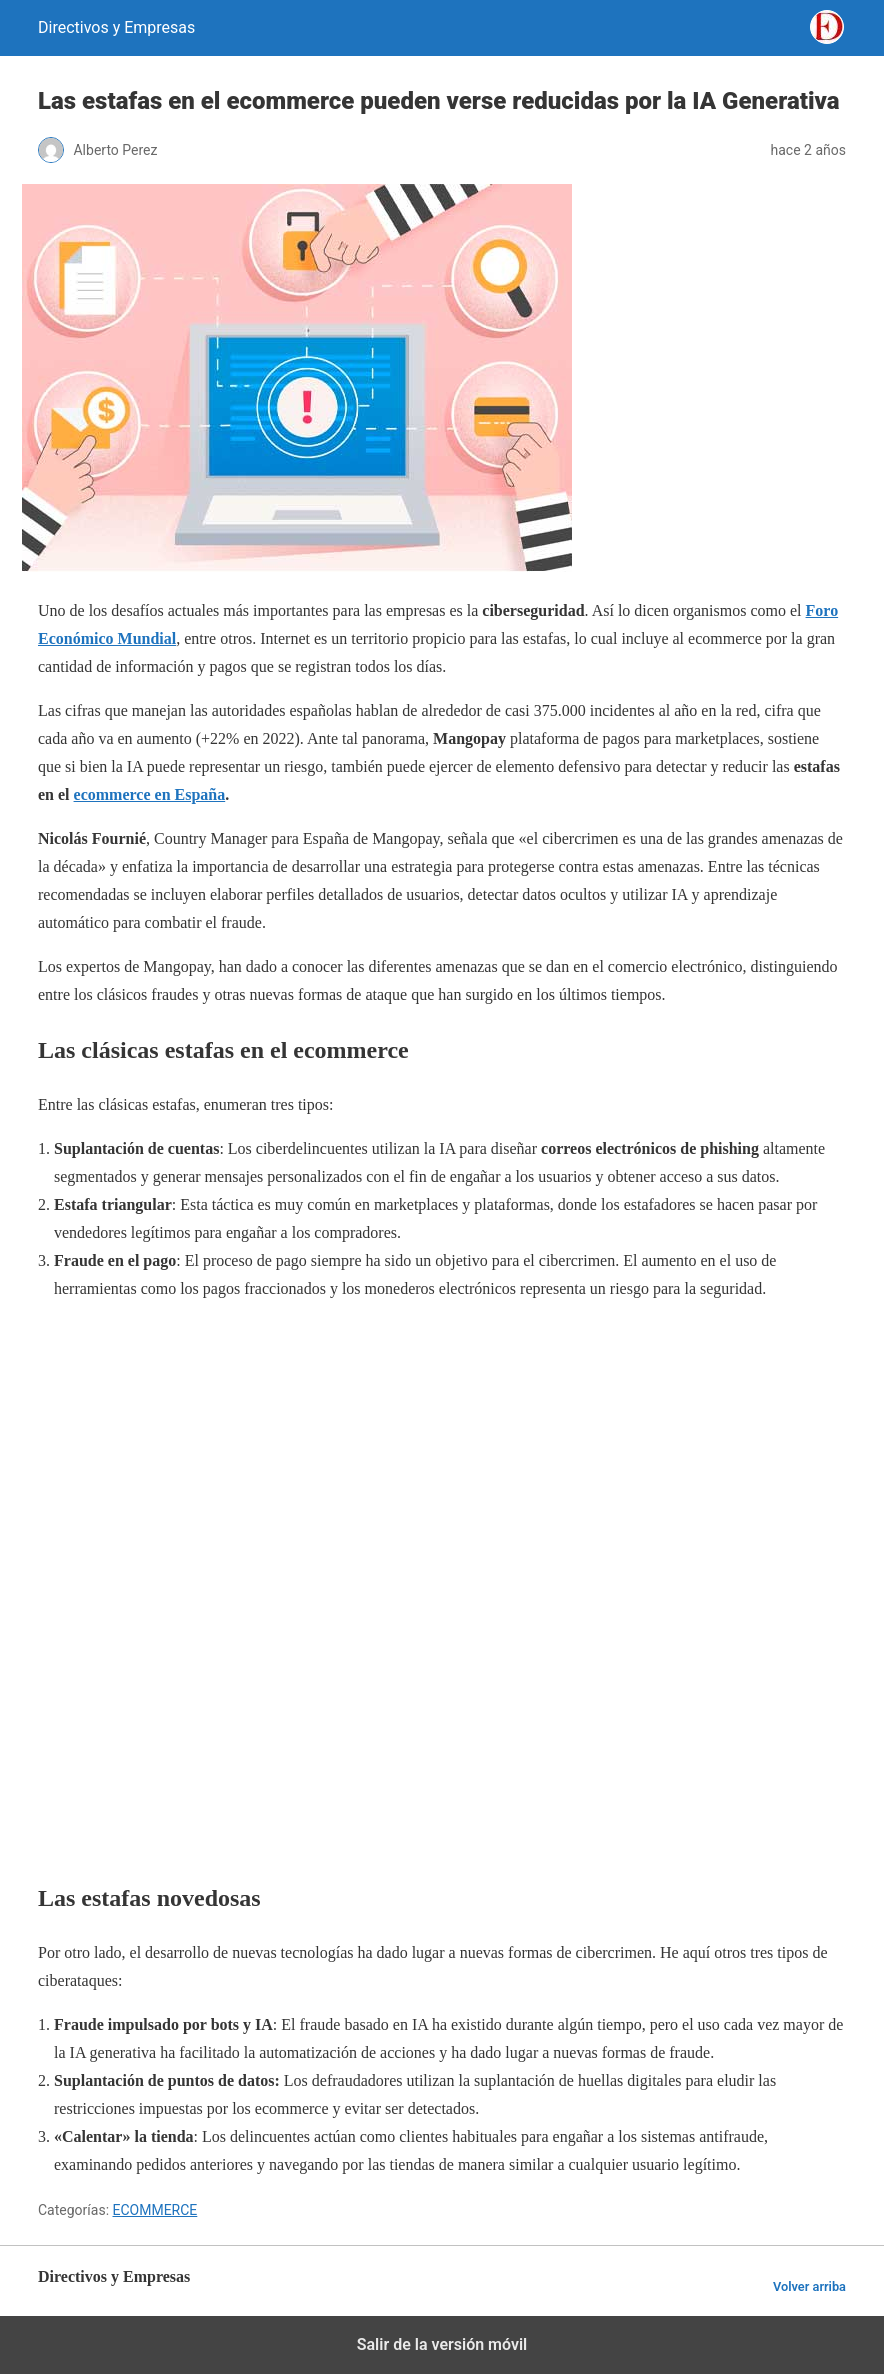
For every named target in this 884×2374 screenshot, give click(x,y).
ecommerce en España (150, 794)
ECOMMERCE (155, 2210)
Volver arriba (809, 2286)
